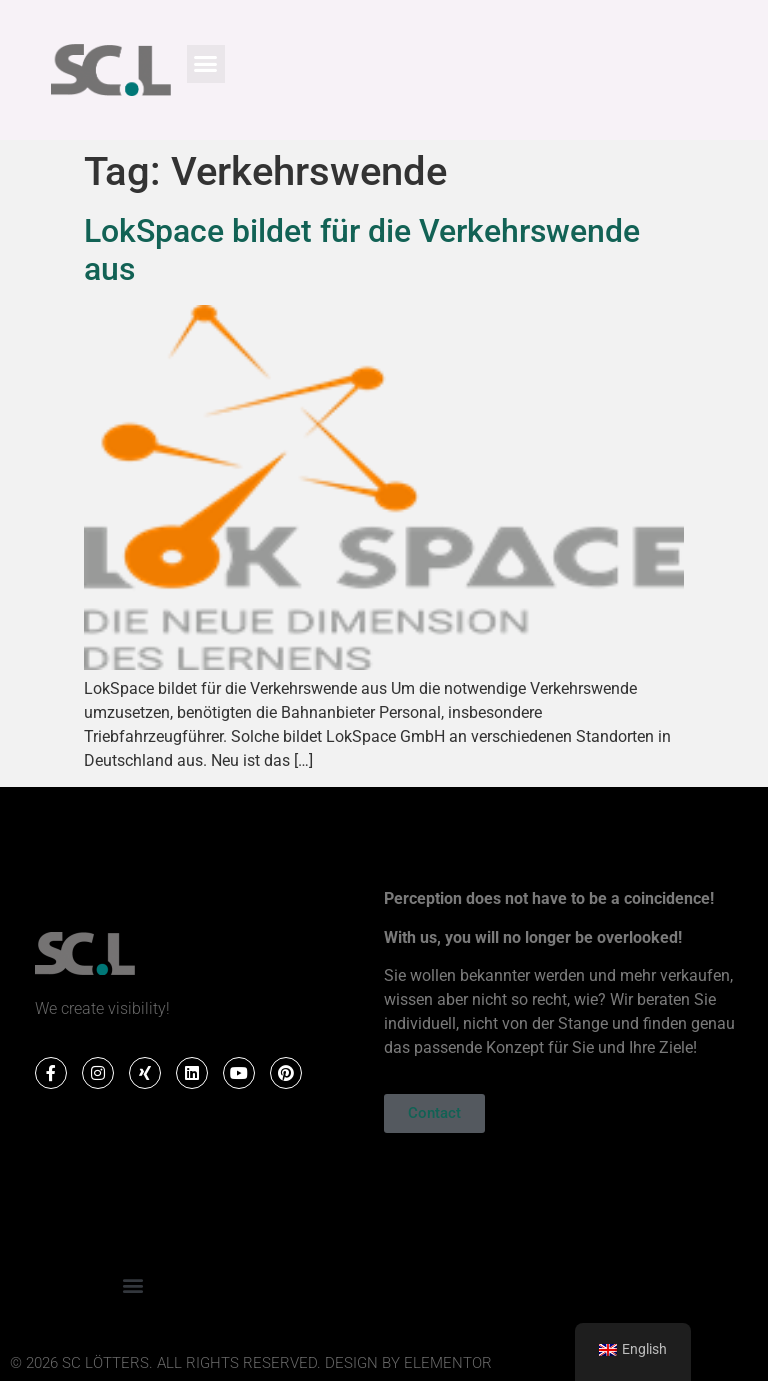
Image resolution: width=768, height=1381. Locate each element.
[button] (206, 64)
